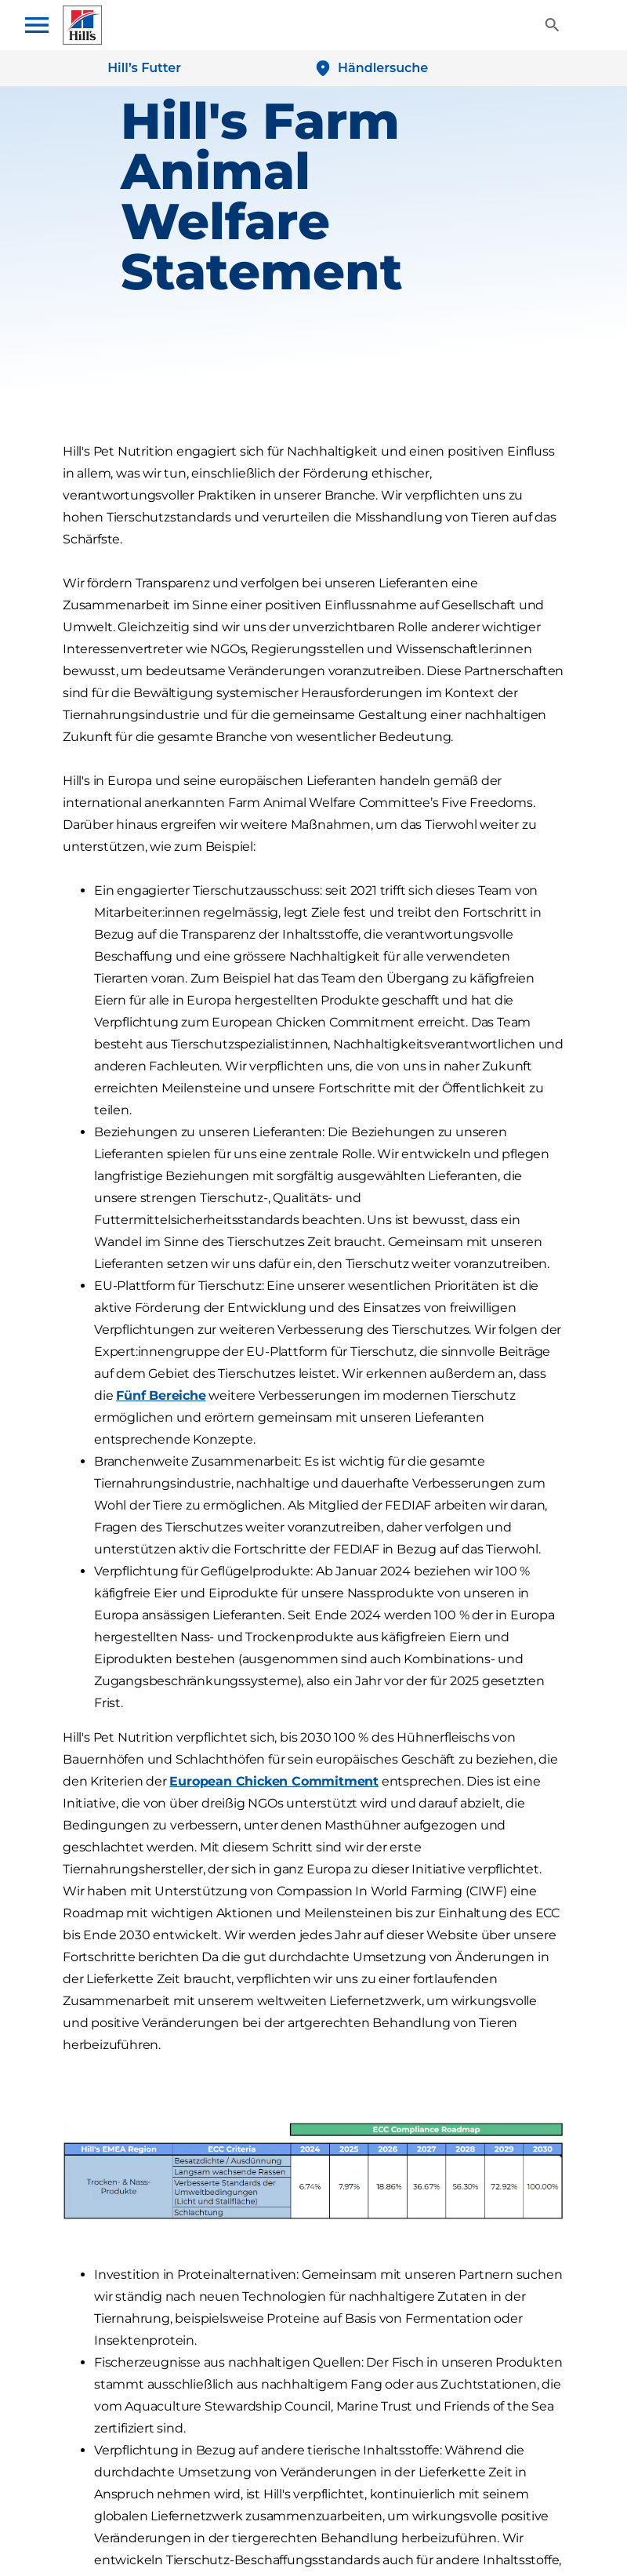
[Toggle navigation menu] (44, 25)
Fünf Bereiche (160, 1395)
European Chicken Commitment (274, 1781)
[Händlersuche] (371, 68)
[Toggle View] (552, 25)
